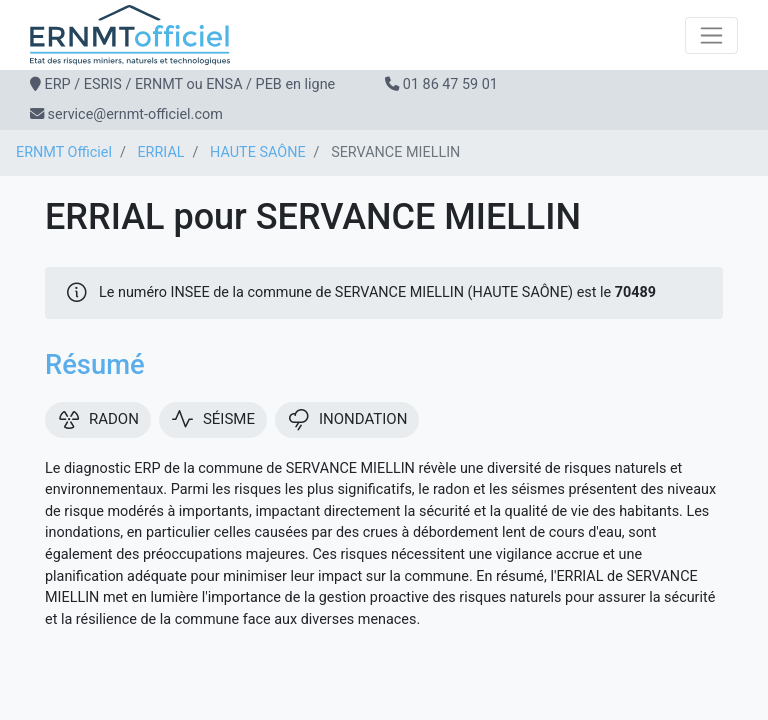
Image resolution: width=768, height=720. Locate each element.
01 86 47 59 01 (450, 84)
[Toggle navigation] (711, 35)
